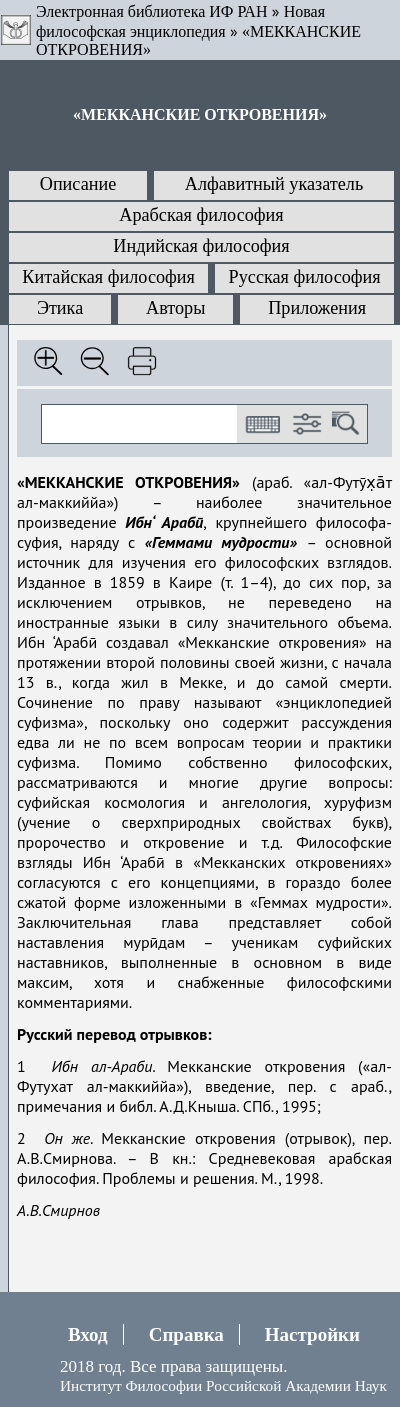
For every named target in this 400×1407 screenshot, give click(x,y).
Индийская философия (201, 246)
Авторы (175, 308)
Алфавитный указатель (274, 184)
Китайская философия (108, 277)
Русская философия (305, 277)
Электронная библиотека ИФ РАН (151, 11)
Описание (78, 184)
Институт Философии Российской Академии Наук (223, 1385)
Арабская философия (201, 215)
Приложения (317, 308)
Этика (60, 308)
